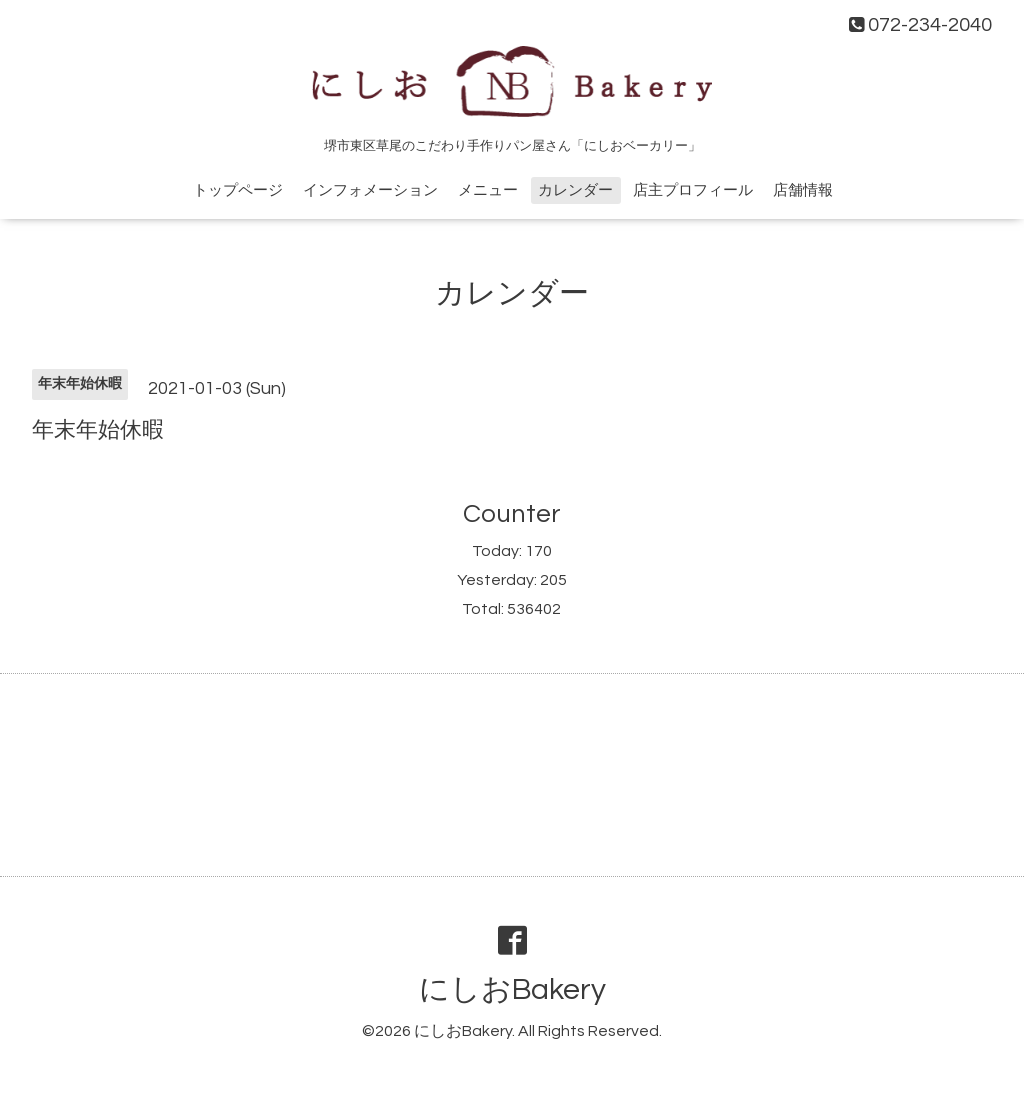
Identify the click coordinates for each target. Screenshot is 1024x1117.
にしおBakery (512, 989)
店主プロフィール (693, 190)
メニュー (488, 190)
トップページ (238, 190)
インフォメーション (370, 190)
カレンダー (575, 190)
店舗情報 (803, 190)
